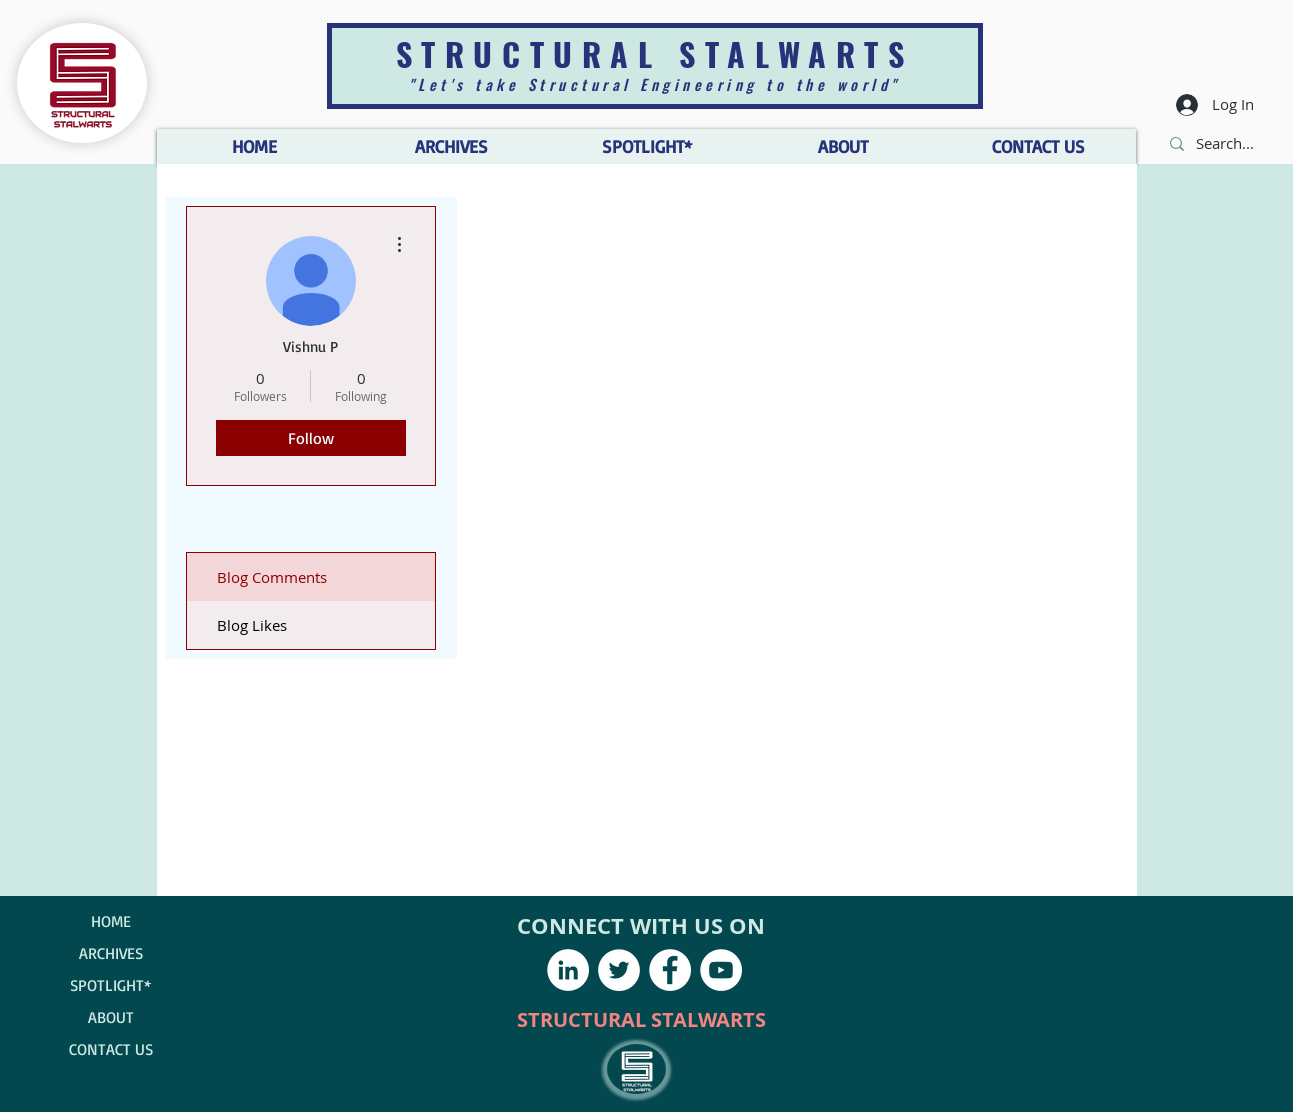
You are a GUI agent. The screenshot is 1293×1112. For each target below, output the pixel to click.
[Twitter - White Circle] (619, 970)
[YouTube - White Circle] (721, 970)
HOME (111, 921)
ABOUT (111, 1017)
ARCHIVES (111, 953)
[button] (843, 146)
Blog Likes (252, 625)
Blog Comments (272, 577)
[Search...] (1226, 143)
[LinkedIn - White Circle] (568, 970)
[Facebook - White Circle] (670, 970)
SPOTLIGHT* (110, 985)
